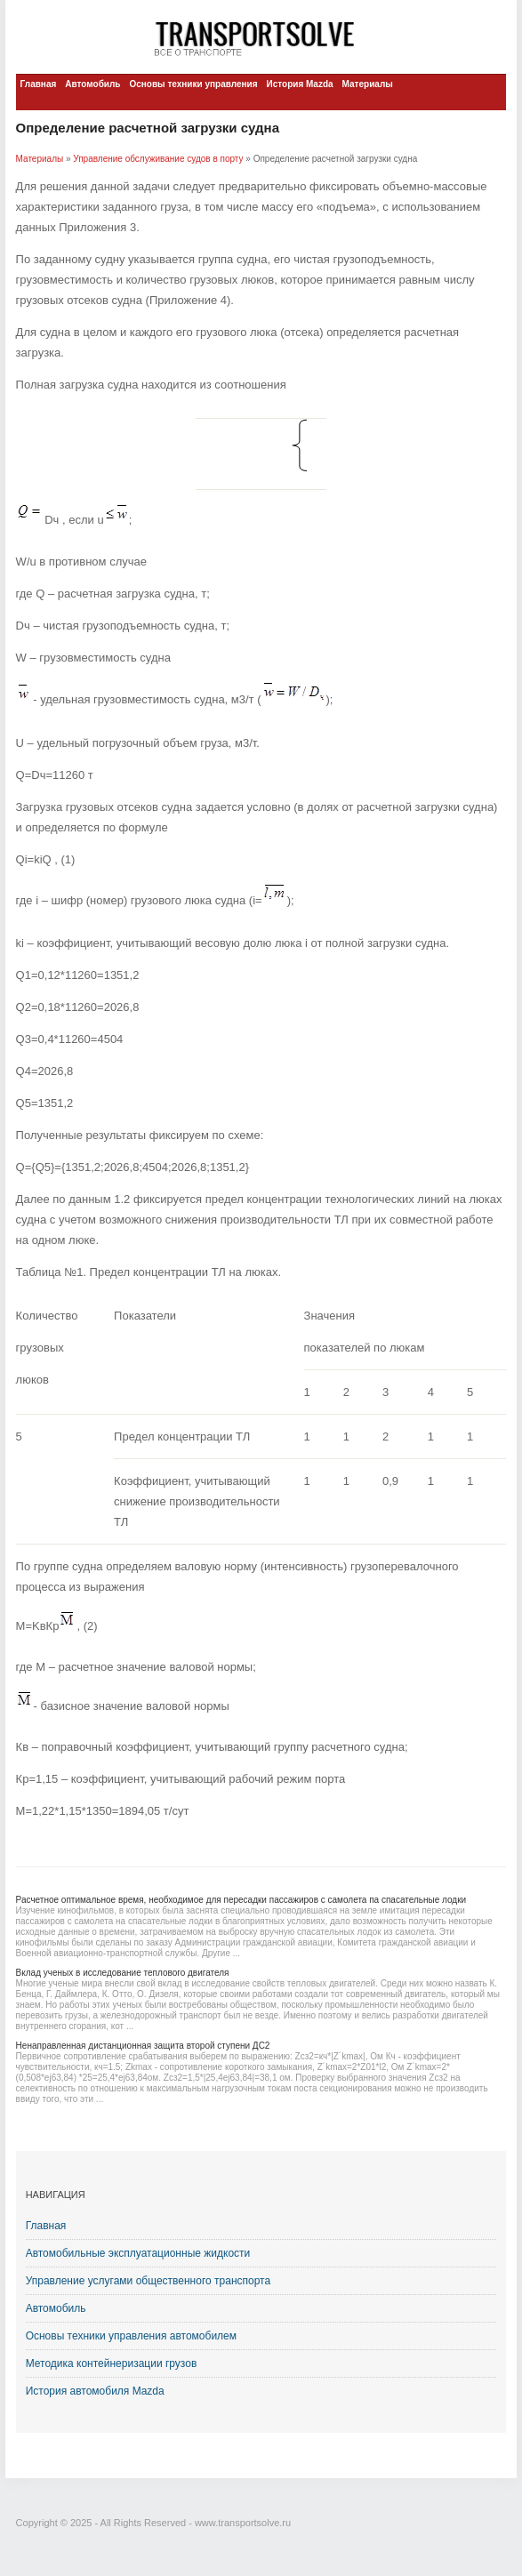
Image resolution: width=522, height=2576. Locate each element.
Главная (38, 84)
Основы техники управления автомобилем (131, 2336)
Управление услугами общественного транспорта (148, 2281)
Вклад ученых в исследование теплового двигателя (122, 1973)
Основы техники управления (193, 84)
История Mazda (300, 84)
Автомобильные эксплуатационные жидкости (138, 2253)
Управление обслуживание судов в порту (158, 159)
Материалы (367, 84)
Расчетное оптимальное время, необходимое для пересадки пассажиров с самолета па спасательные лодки (241, 1900)
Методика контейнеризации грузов (111, 2363)
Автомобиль (92, 84)
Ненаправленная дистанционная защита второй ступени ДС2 (143, 2045)
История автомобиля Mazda (95, 2391)
